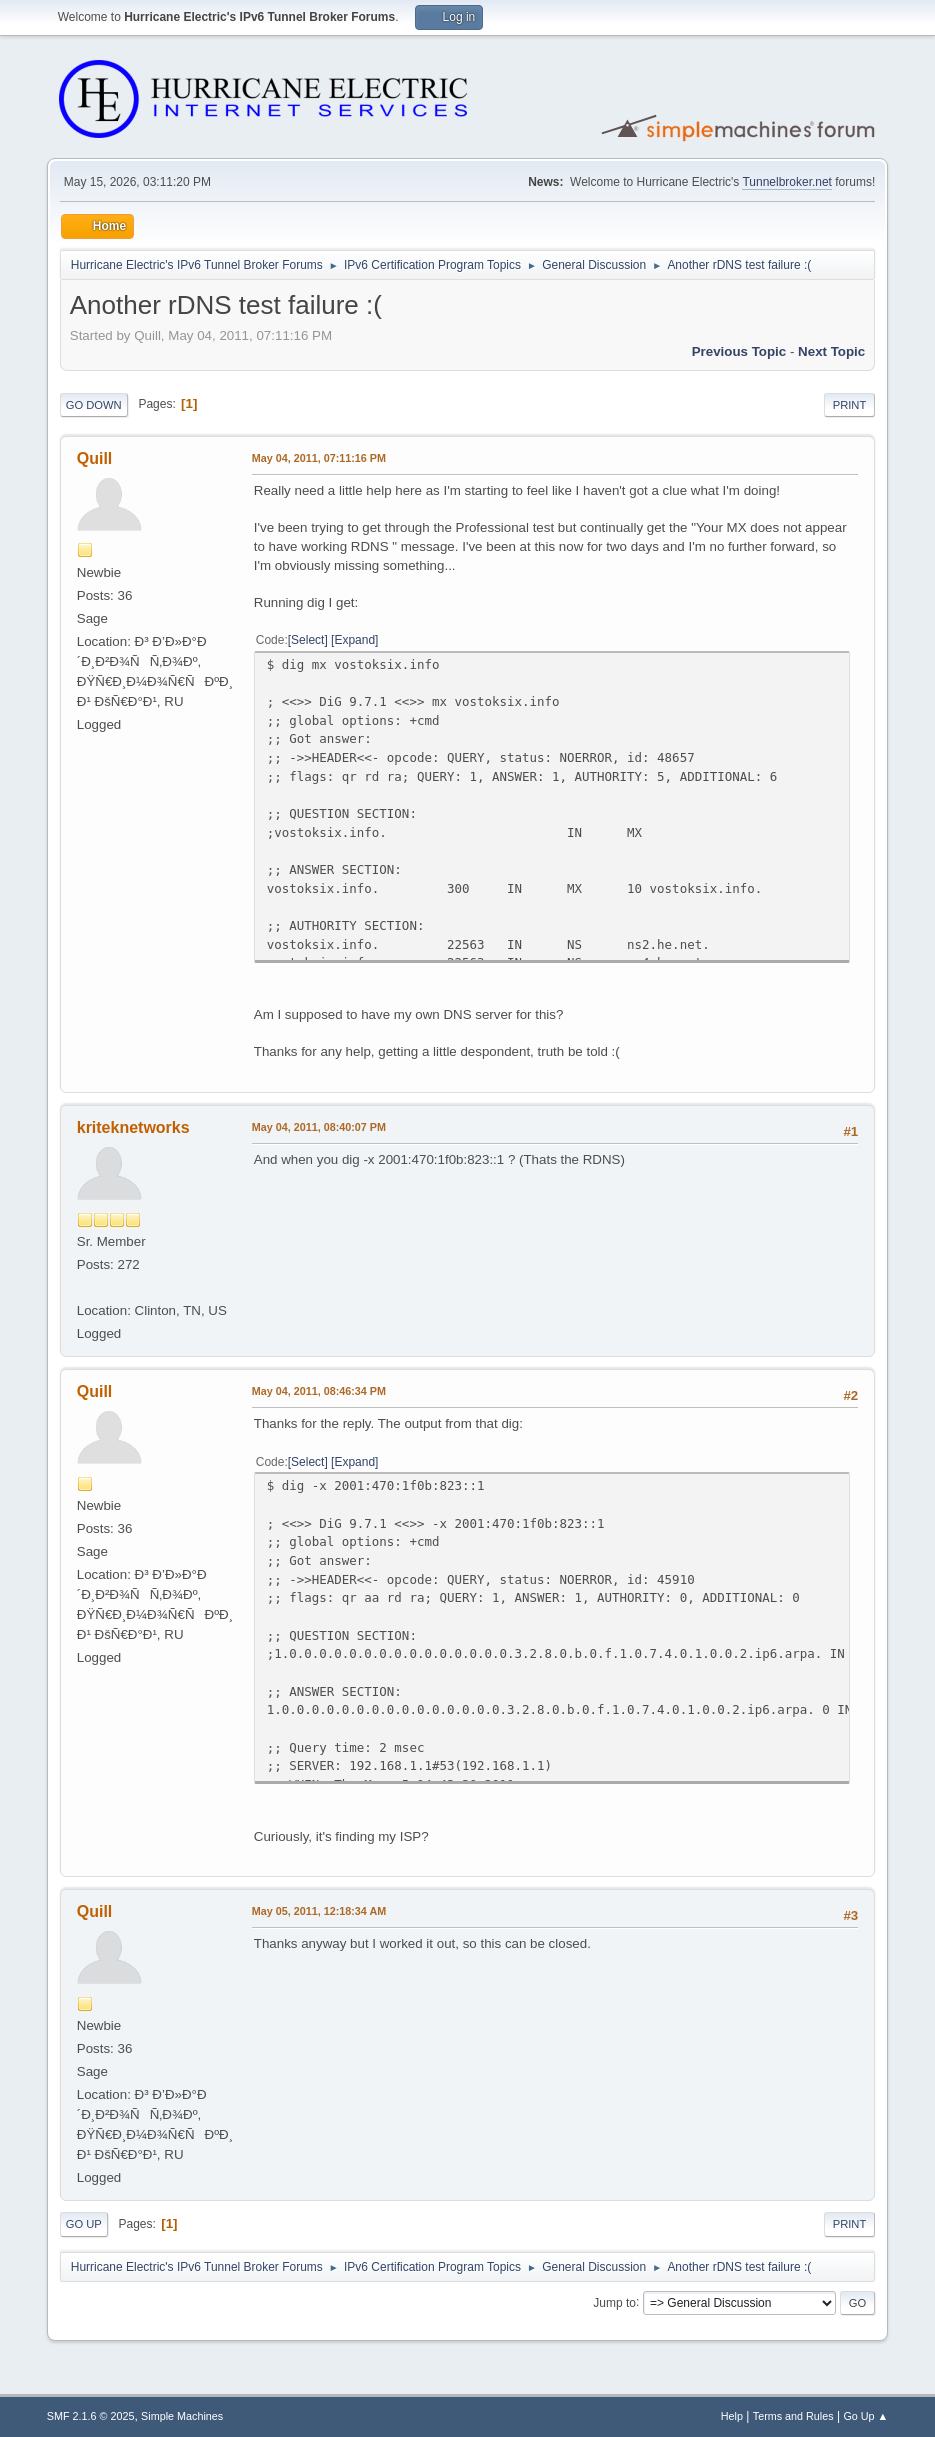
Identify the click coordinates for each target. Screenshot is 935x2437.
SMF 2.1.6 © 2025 (91, 2416)
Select (307, 640)
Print (850, 405)
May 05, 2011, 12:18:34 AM (319, 1911)
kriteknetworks (133, 1127)
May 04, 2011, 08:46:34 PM (319, 1391)
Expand (354, 640)
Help (732, 2416)
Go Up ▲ (865, 2416)
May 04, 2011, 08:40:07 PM (319, 1127)
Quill (95, 458)
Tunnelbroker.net (787, 182)
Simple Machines (182, 2416)
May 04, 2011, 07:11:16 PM (319, 458)
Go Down (94, 405)
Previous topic (739, 351)
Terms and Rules (793, 2416)
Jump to (614, 2302)
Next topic (831, 351)
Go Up (84, 2224)
